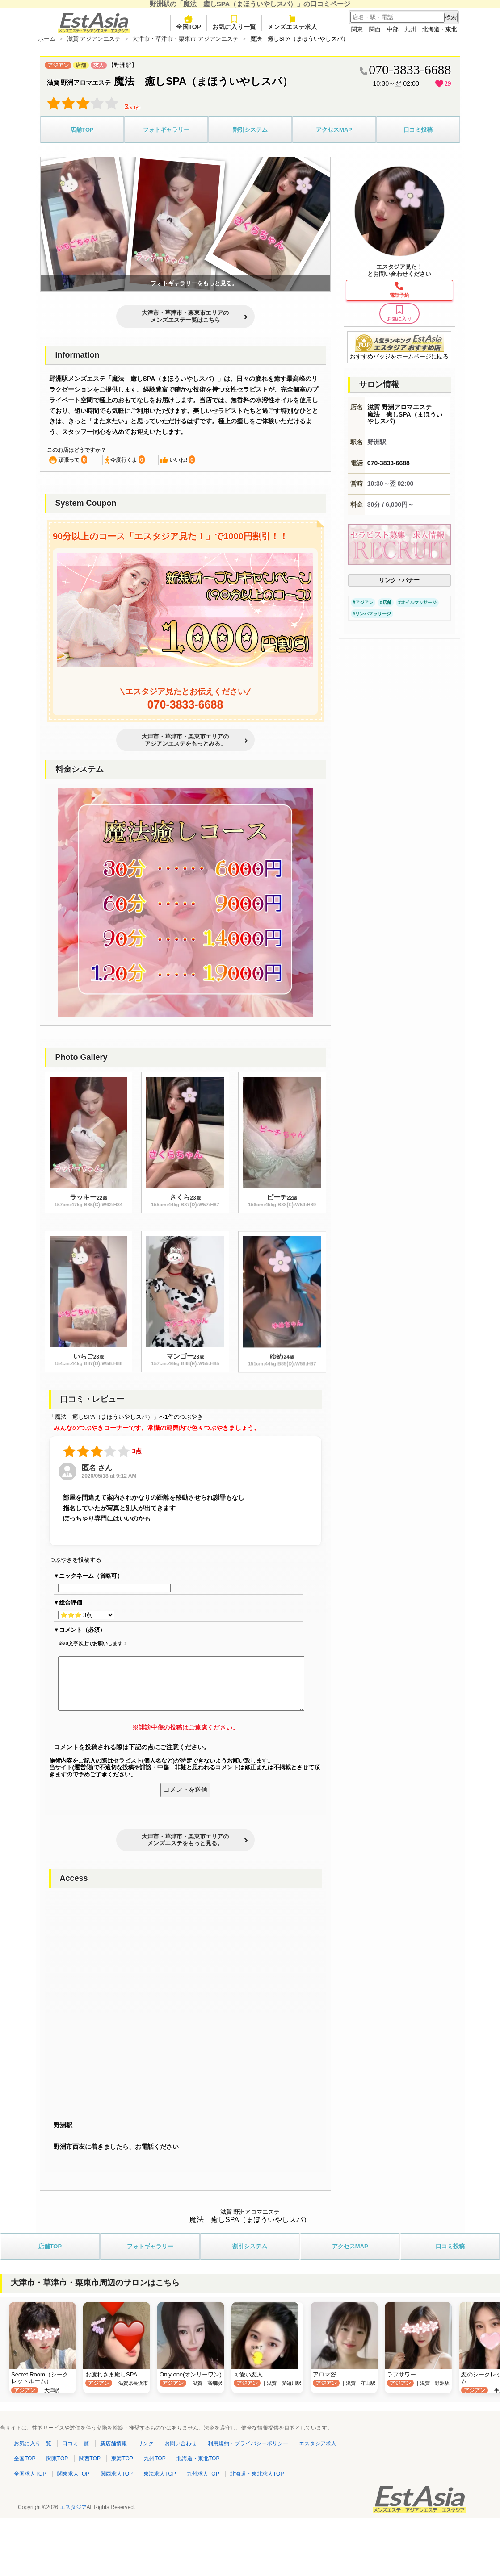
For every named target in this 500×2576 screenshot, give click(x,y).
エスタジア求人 (317, 2443)
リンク (146, 2443)
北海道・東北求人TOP (257, 2474)
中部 (393, 29)
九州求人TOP (203, 2474)
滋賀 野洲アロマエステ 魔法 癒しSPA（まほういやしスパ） (404, 414)
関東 (357, 29)
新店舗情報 (113, 2443)
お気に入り (399, 313)
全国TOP (189, 22)
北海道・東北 (439, 29)
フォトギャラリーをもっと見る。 (194, 283)
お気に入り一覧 (234, 22)
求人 (98, 65)
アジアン (364, 602)
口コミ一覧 (75, 2443)
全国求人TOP (30, 2474)
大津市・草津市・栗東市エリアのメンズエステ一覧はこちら (185, 316)
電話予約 (399, 295)
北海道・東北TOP (197, 2458)
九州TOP (154, 2458)
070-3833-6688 (185, 704)
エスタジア (73, 2507)
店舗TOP (82, 129)
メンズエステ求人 (292, 22)
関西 (375, 29)
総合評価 (70, 1602)
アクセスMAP (334, 129)
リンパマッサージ (373, 613)
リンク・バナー (399, 580)
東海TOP (122, 2458)
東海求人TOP (159, 2474)
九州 (410, 29)
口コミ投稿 (418, 129)
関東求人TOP (73, 2474)
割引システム (250, 129)
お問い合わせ (180, 2443)
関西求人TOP (117, 2474)
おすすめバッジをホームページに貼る (399, 347)
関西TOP (90, 2458)
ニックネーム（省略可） (91, 1575)
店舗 (386, 602)
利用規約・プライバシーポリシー (248, 2443)
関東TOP (57, 2458)
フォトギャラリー (166, 129)
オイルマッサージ (419, 602)
